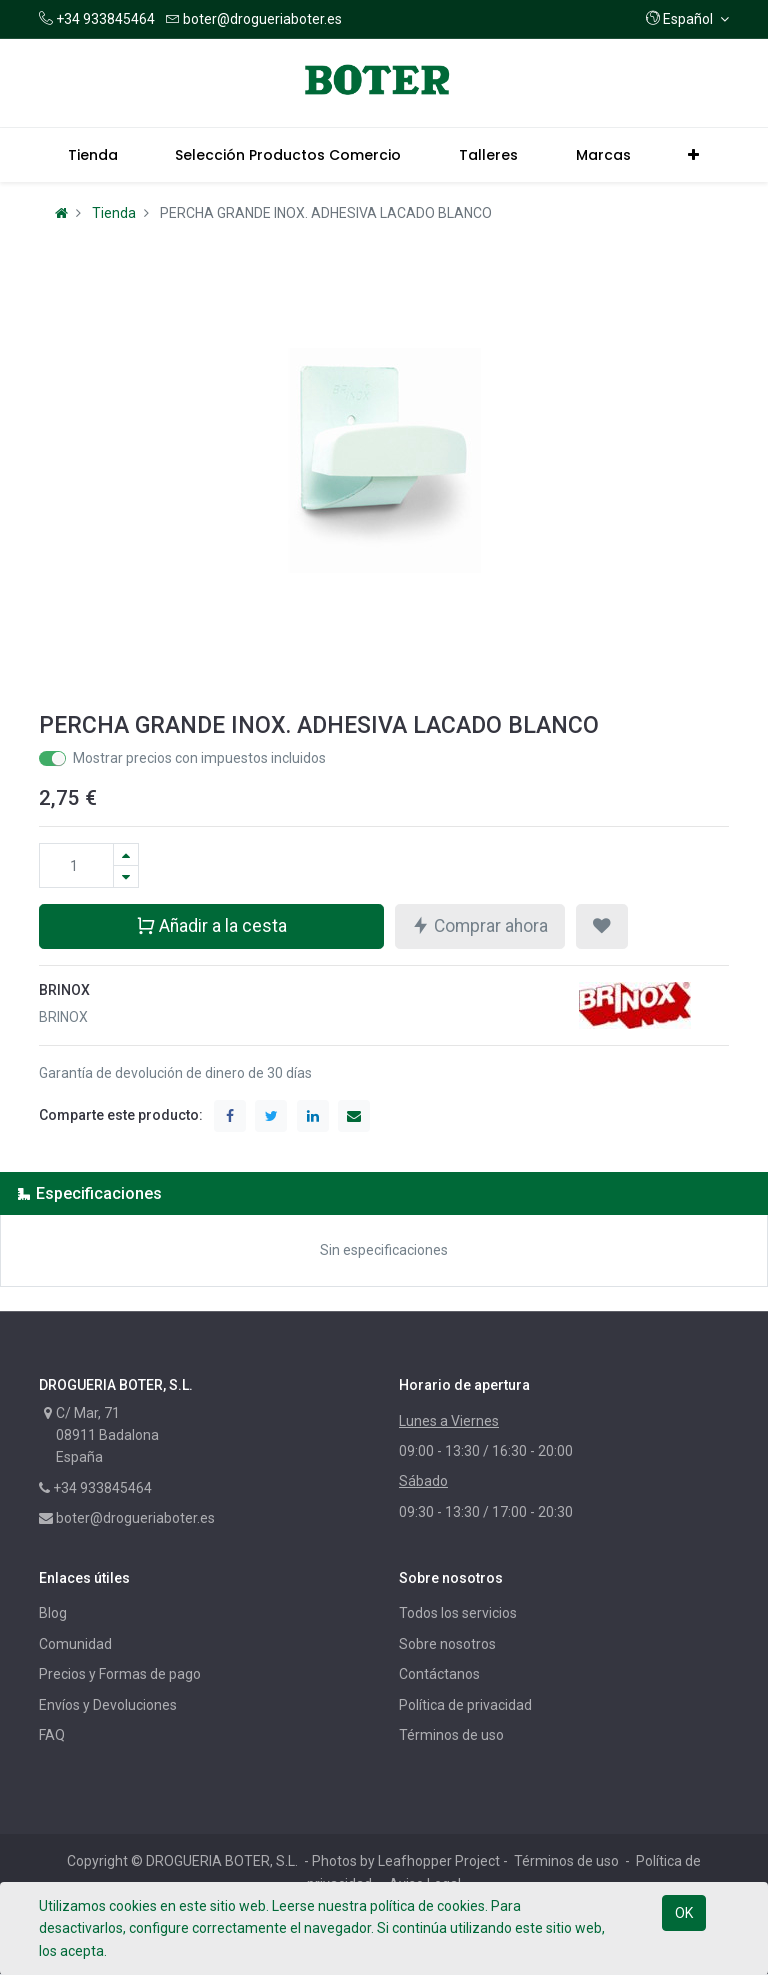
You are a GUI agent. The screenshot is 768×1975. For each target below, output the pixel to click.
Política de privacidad (465, 1705)
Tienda (114, 213)
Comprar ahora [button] (479, 925)
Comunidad (75, 1644)
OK (684, 1913)
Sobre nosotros (447, 1644)
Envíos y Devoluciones (108, 1705)
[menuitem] (93, 155)
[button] (687, 19)
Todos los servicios (458, 1613)
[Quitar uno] (126, 876)
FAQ (52, 1735)
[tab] (384, 1193)
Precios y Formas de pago (120, 1674)
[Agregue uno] (126, 854)
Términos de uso (451, 1735)
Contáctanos (439, 1674)
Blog (53, 1613)
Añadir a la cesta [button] (211, 925)
